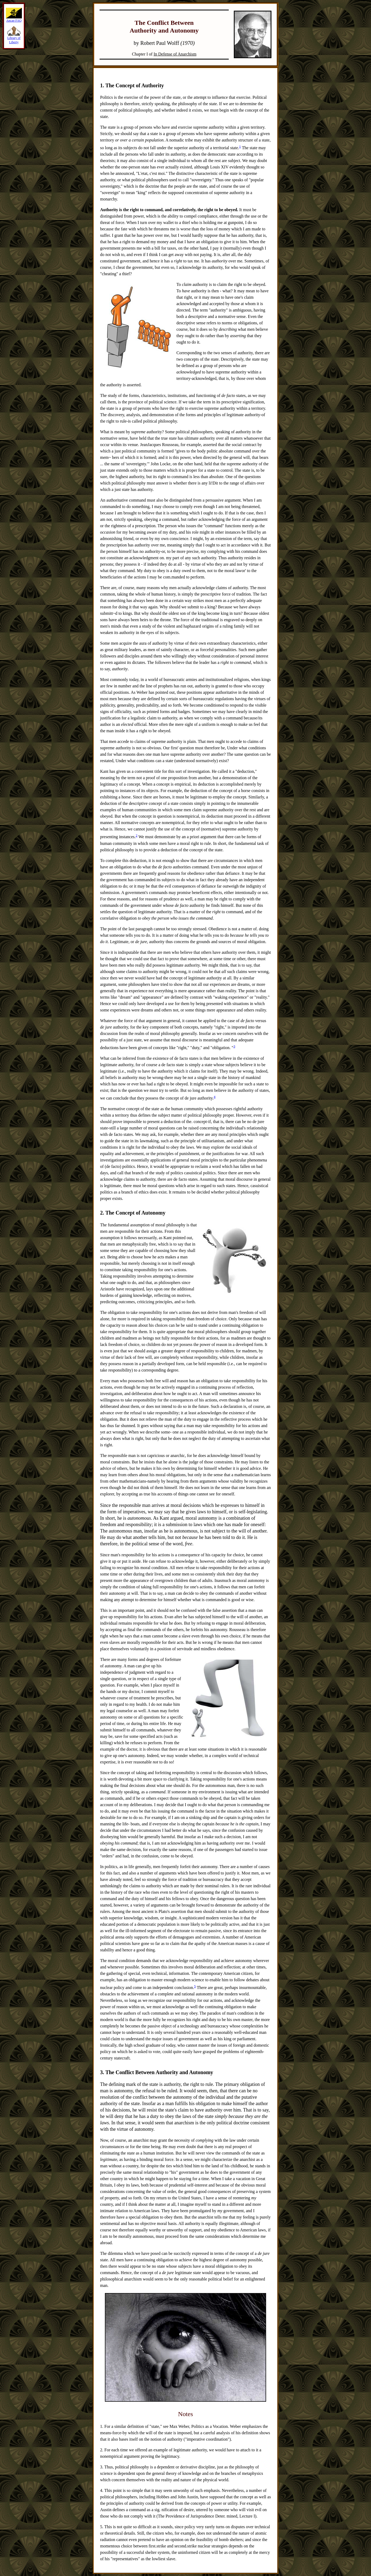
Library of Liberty (14, 38)
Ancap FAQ (14, 18)
